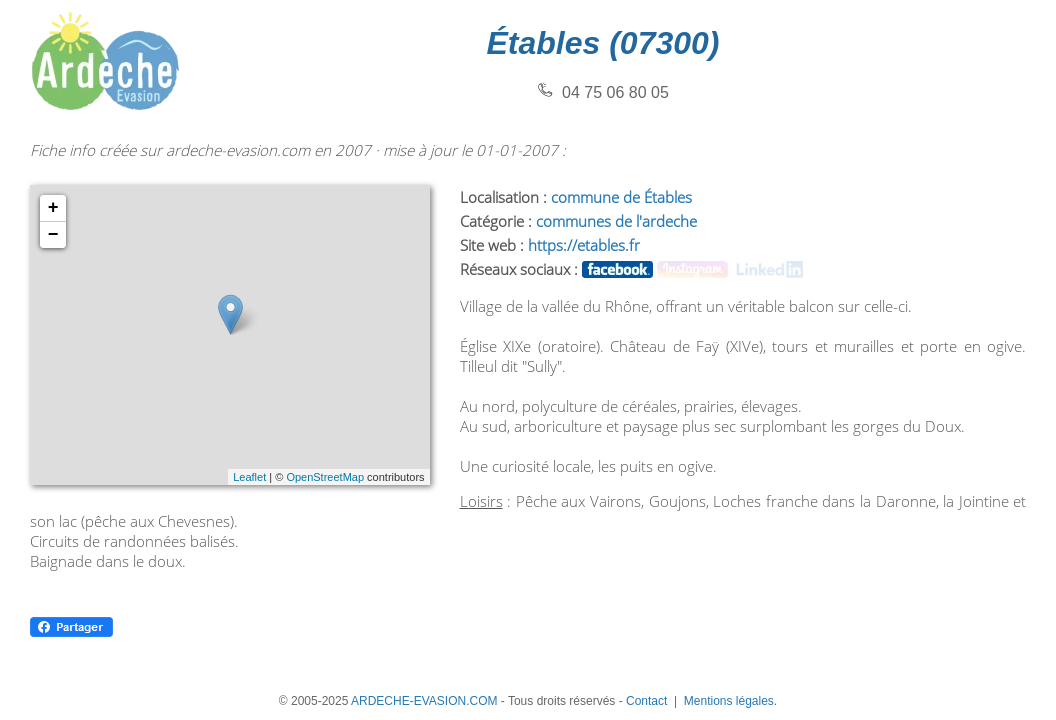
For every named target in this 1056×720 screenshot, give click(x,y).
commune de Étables (621, 197)
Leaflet (249, 477)
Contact (646, 701)
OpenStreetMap (325, 477)
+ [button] (53, 208)
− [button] (53, 235)
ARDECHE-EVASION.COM (424, 701)
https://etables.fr (584, 245)
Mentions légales (729, 701)
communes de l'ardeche (616, 221)
